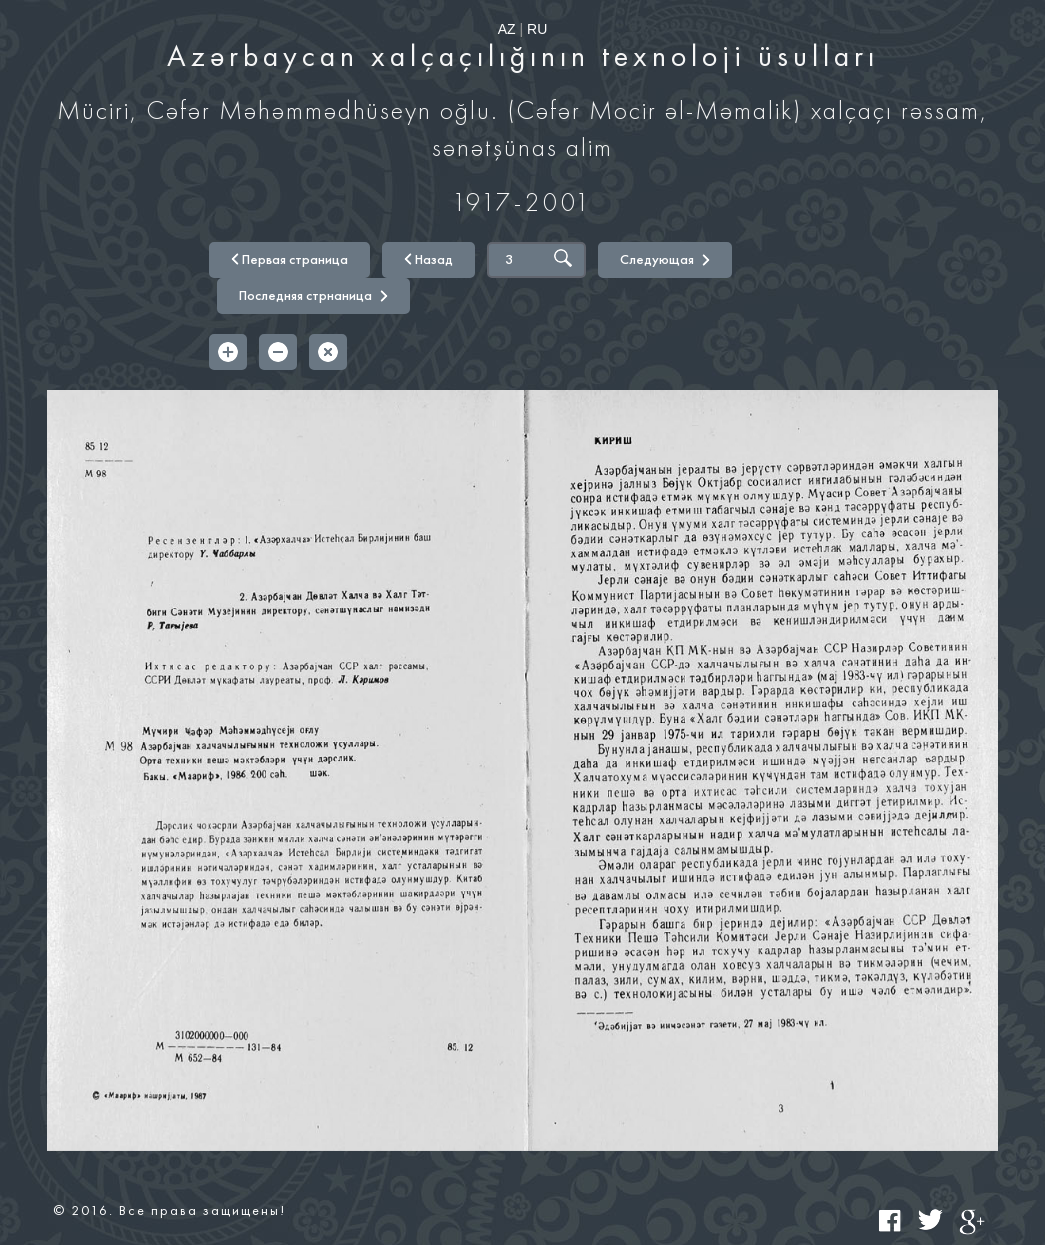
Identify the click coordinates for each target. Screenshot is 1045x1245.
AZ (507, 29)
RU (537, 29)
